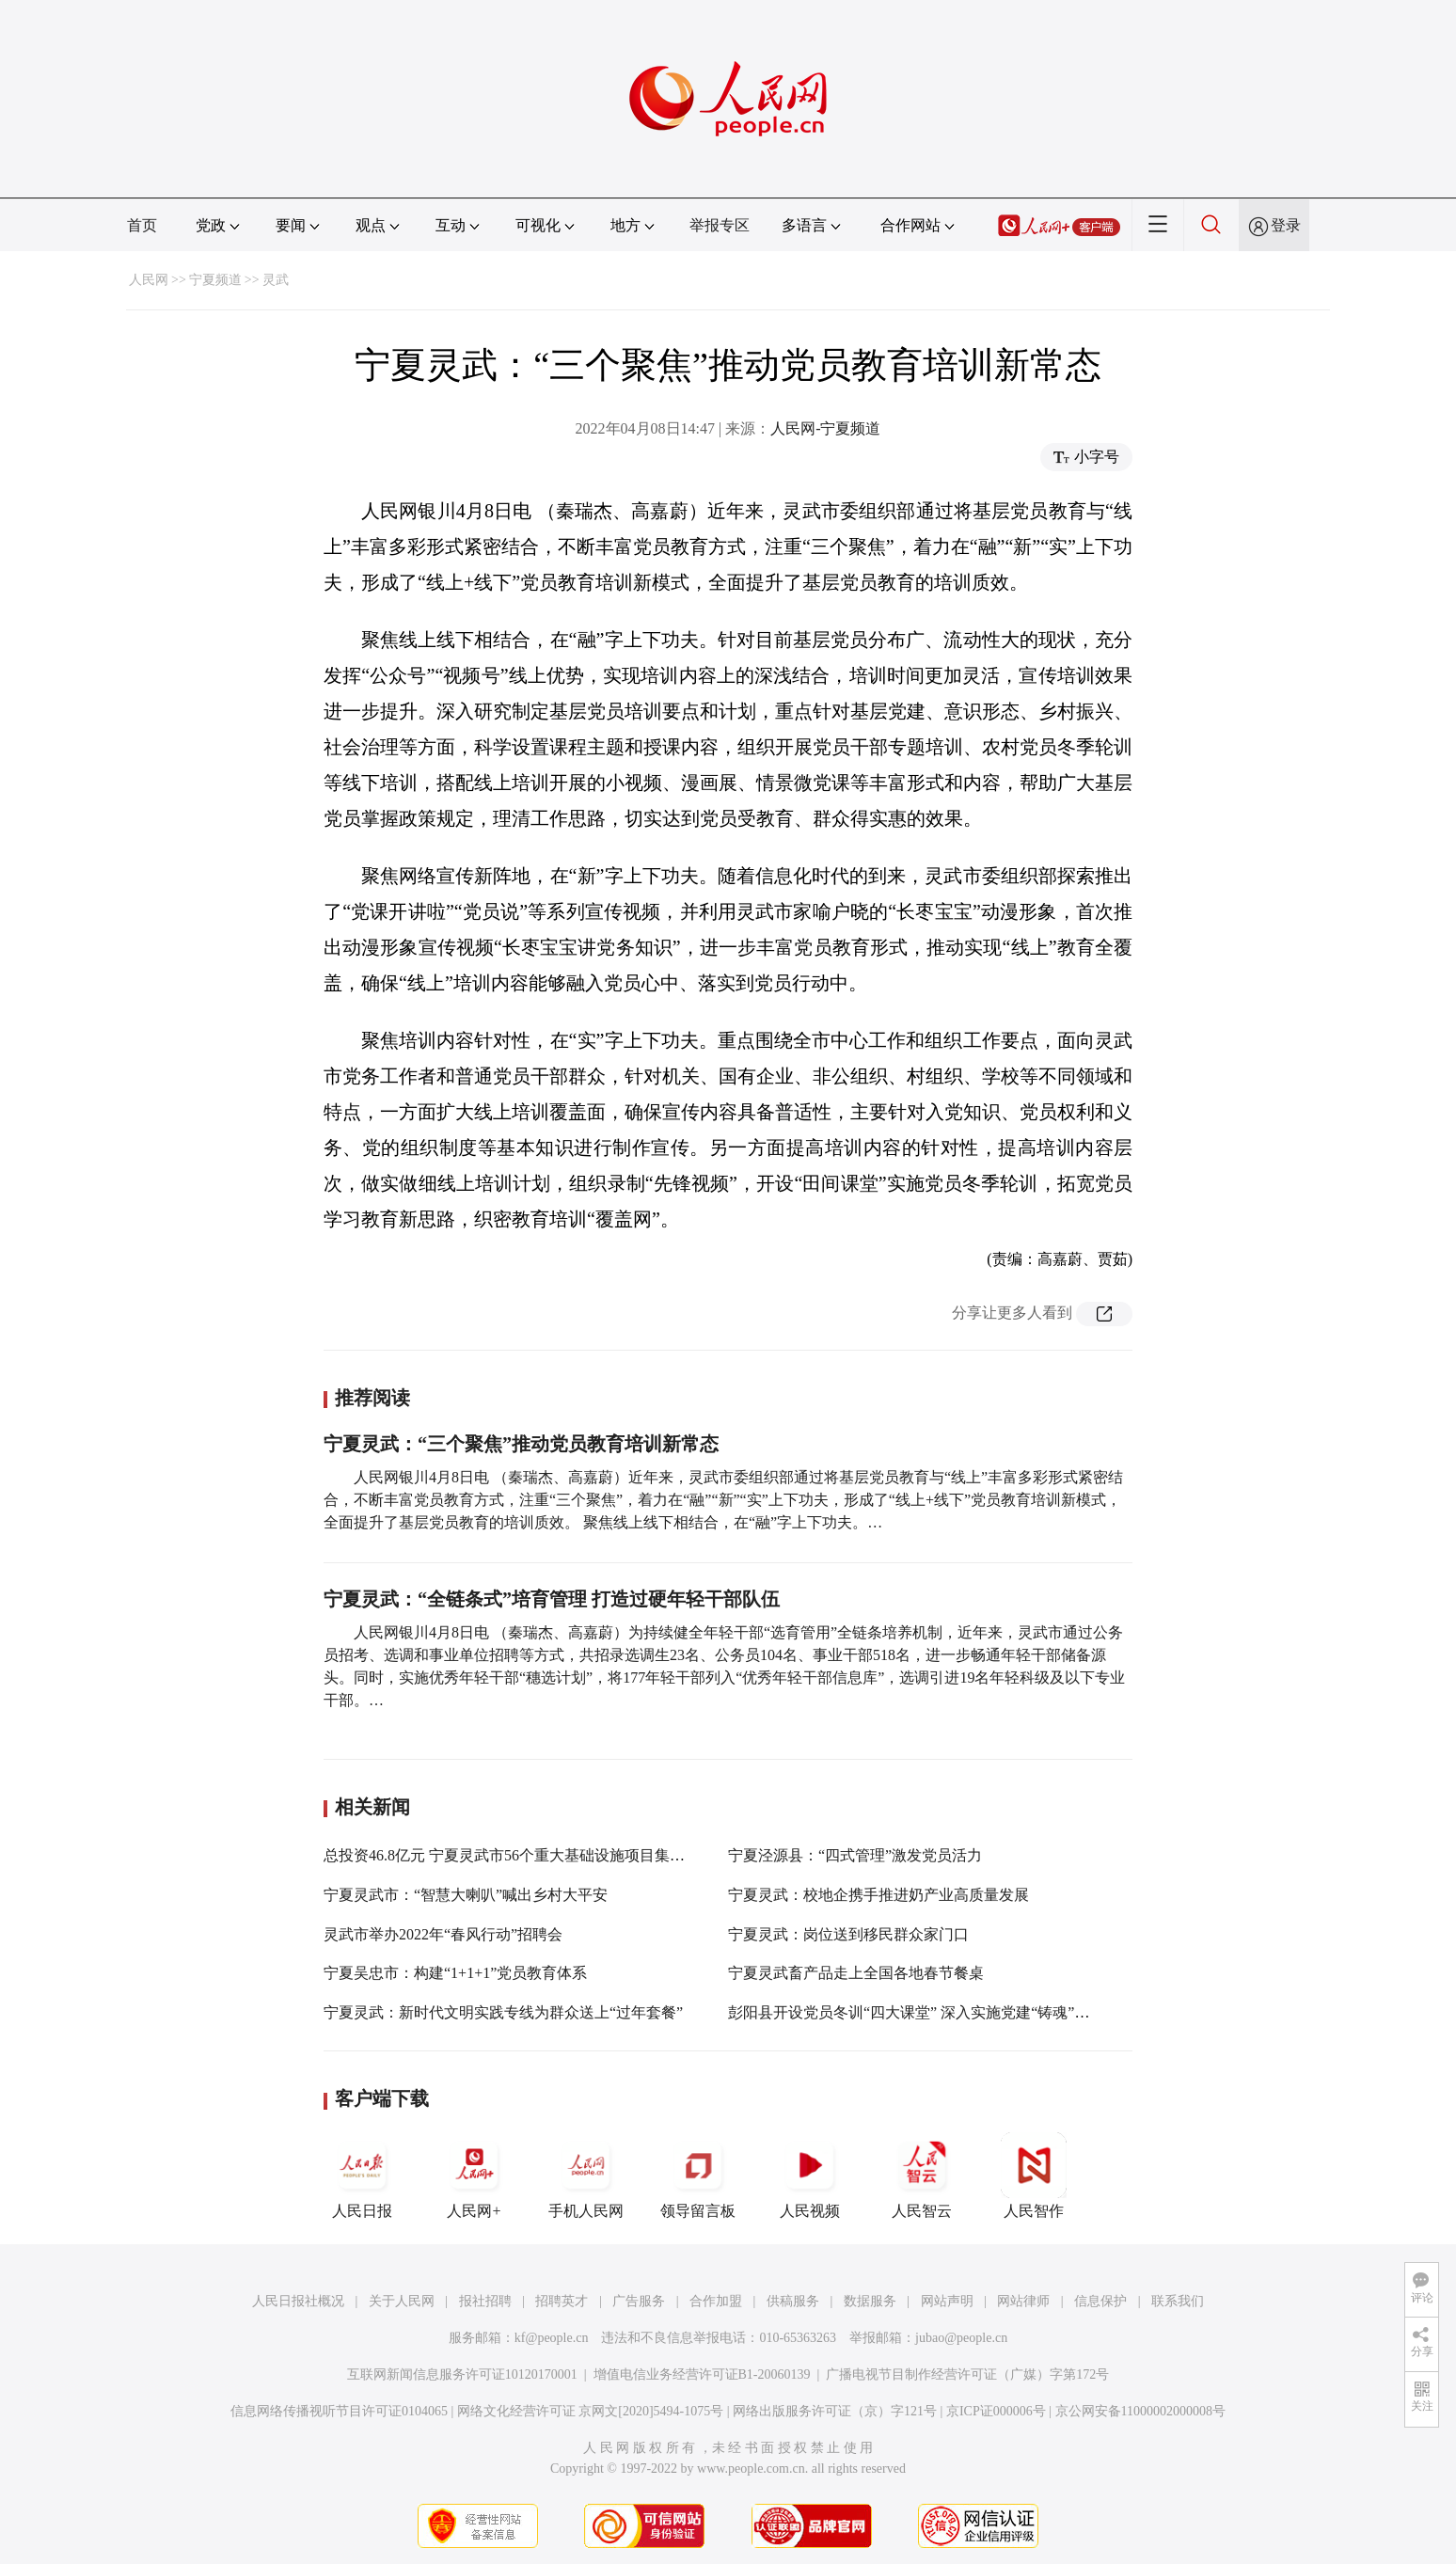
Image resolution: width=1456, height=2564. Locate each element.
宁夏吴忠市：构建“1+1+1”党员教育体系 (455, 1973)
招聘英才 (561, 2301)
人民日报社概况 (298, 2301)
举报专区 (719, 225)
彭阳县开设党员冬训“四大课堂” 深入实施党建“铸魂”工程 (916, 2012)
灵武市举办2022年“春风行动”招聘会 (443, 1934)
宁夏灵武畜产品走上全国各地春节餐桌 (856, 1973)
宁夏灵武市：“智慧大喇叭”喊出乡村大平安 (466, 1895)
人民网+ (474, 2175)
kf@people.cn (551, 2338)
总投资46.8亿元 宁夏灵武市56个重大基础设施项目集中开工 (519, 1855)
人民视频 (810, 2175)
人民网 (148, 280)
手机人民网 (586, 2175)
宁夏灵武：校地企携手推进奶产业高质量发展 (878, 1895)
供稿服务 (793, 2301)
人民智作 (1034, 2175)
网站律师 (1023, 2301)
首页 (142, 225)
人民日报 (362, 2175)
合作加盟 (715, 2301)
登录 (1286, 225)
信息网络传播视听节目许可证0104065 (339, 2411)
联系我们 (1177, 2301)
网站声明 (947, 2301)
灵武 (275, 280)
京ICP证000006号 (996, 2411)
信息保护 (1100, 2301)
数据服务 (870, 2301)
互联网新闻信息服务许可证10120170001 (462, 2374)
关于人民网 (402, 2301)
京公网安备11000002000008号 (1140, 2411)
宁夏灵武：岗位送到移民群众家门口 (848, 1934)
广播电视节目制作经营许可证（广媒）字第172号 (967, 2374)
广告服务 (638, 2301)
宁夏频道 (215, 280)
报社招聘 (485, 2301)
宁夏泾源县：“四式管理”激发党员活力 (855, 1855)
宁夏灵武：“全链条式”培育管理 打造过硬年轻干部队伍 (552, 1599)
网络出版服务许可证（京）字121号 (835, 2411)
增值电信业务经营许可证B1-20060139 (702, 2374)
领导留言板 (698, 2175)
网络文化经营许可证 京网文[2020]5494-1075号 (590, 2411)
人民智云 (922, 2175)
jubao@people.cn (961, 2338)
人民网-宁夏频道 (825, 428)
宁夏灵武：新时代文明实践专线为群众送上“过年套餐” (503, 2012)
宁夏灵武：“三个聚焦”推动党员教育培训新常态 (521, 1443)
